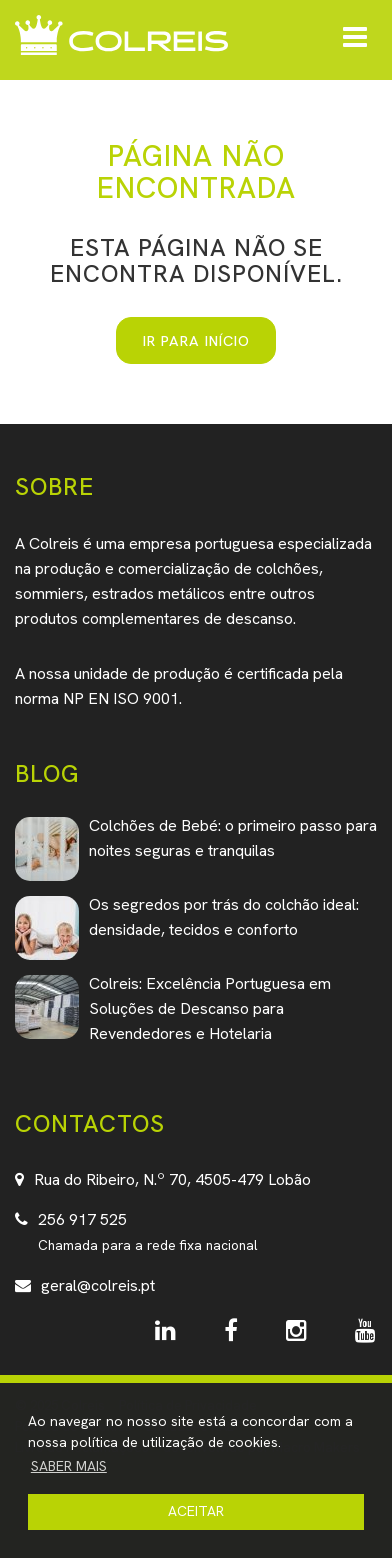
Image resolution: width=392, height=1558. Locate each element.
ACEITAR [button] (196, 1511)
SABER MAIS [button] (69, 1466)
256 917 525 (82, 1219)
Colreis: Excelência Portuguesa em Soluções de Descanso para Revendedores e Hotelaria (210, 1008)
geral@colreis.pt (98, 1285)
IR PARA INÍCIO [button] (196, 340)
